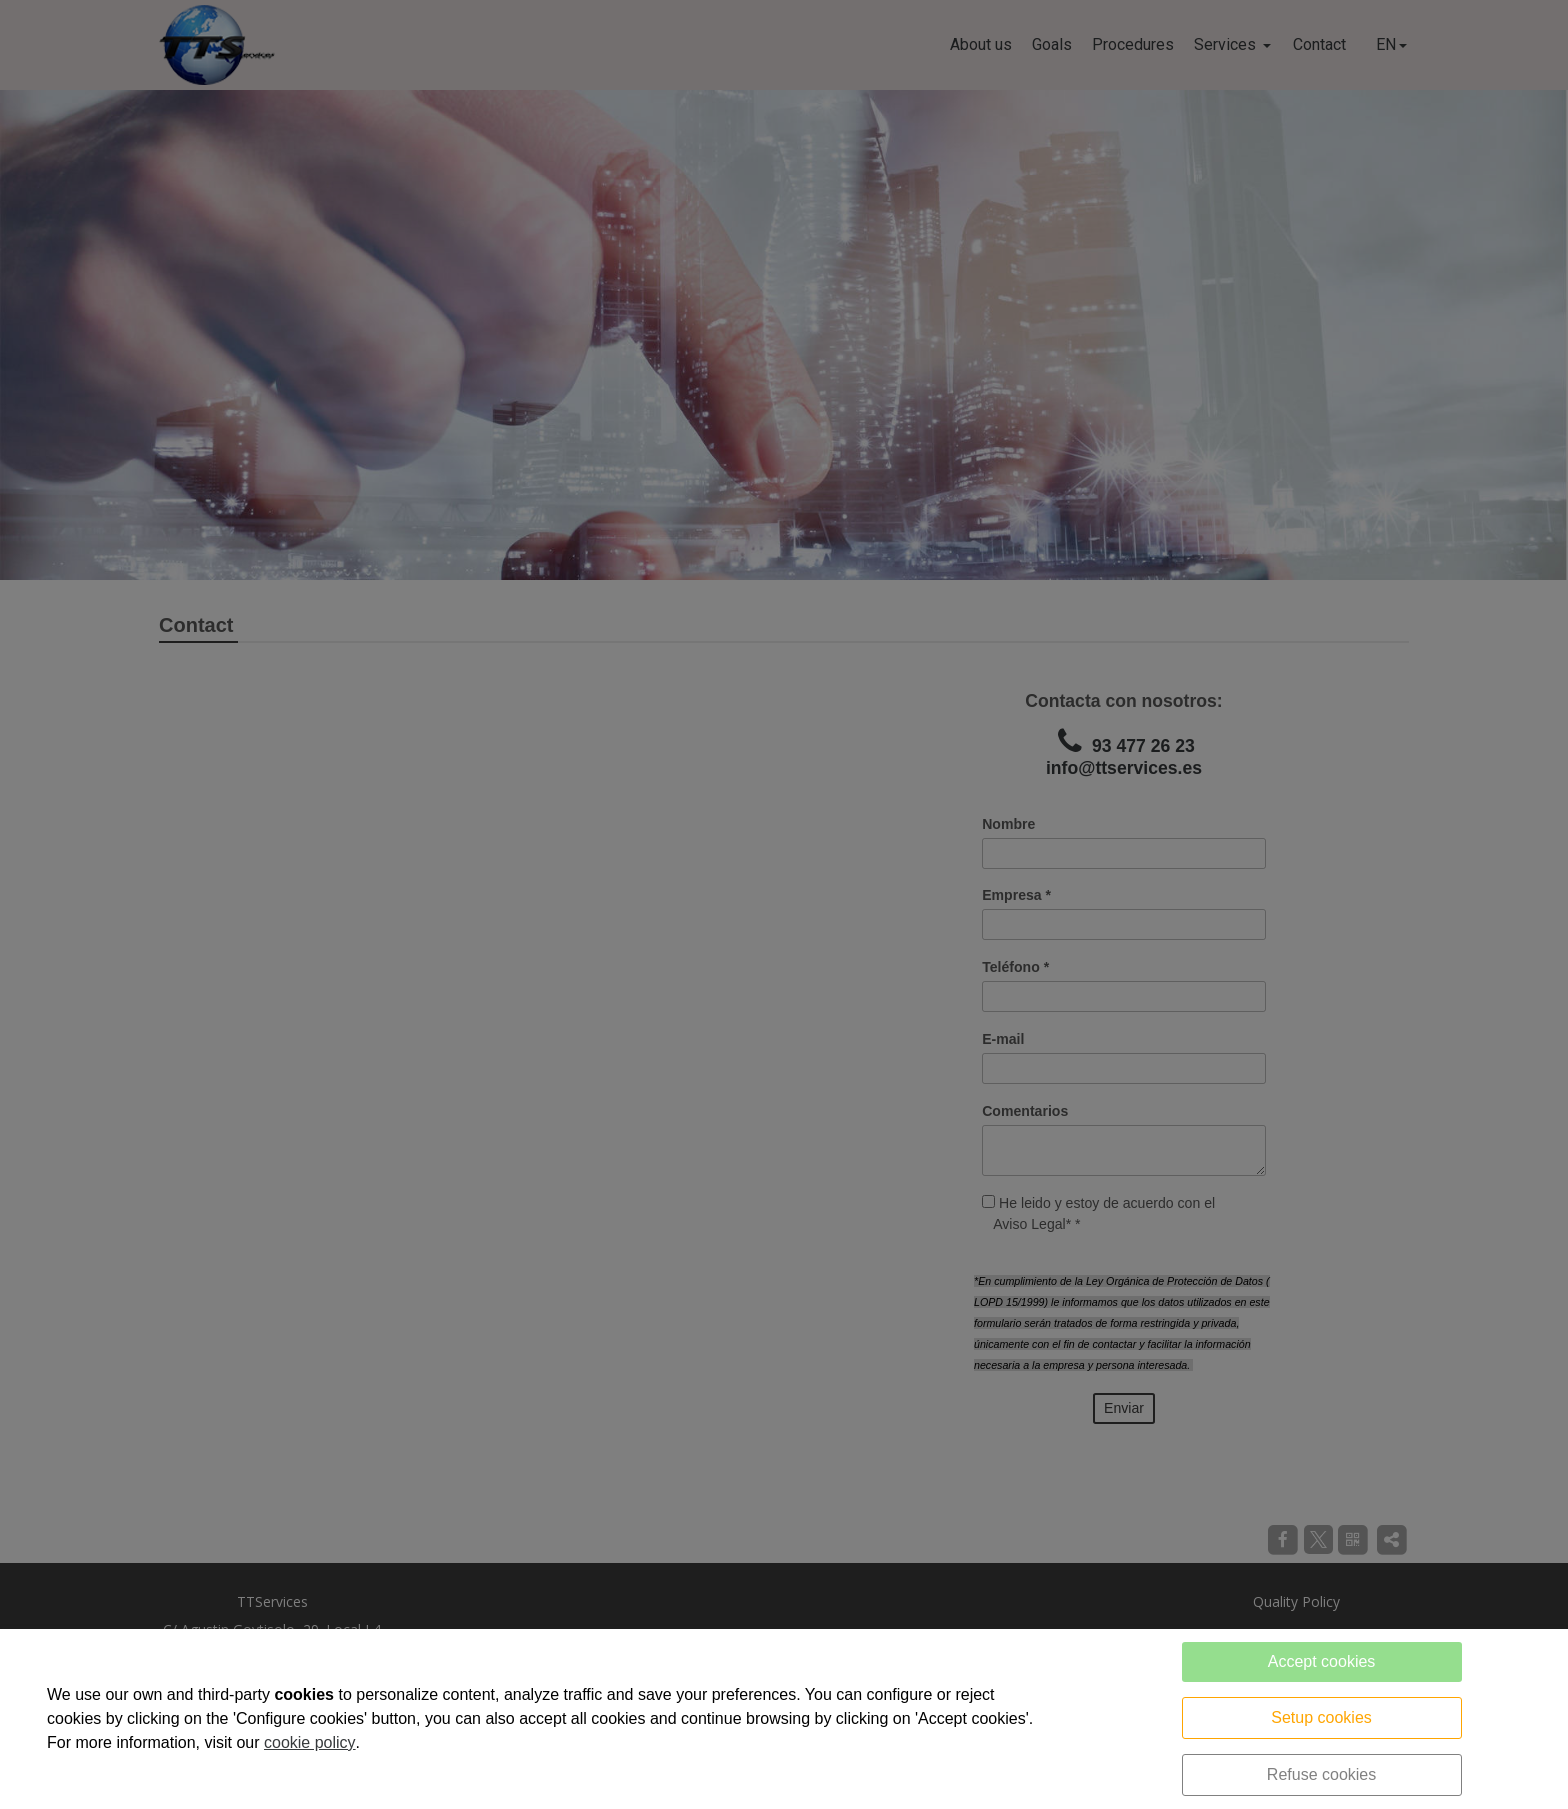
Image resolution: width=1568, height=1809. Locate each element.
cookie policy (310, 1742)
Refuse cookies (1321, 1774)
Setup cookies (1321, 1717)
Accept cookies (1322, 1661)
